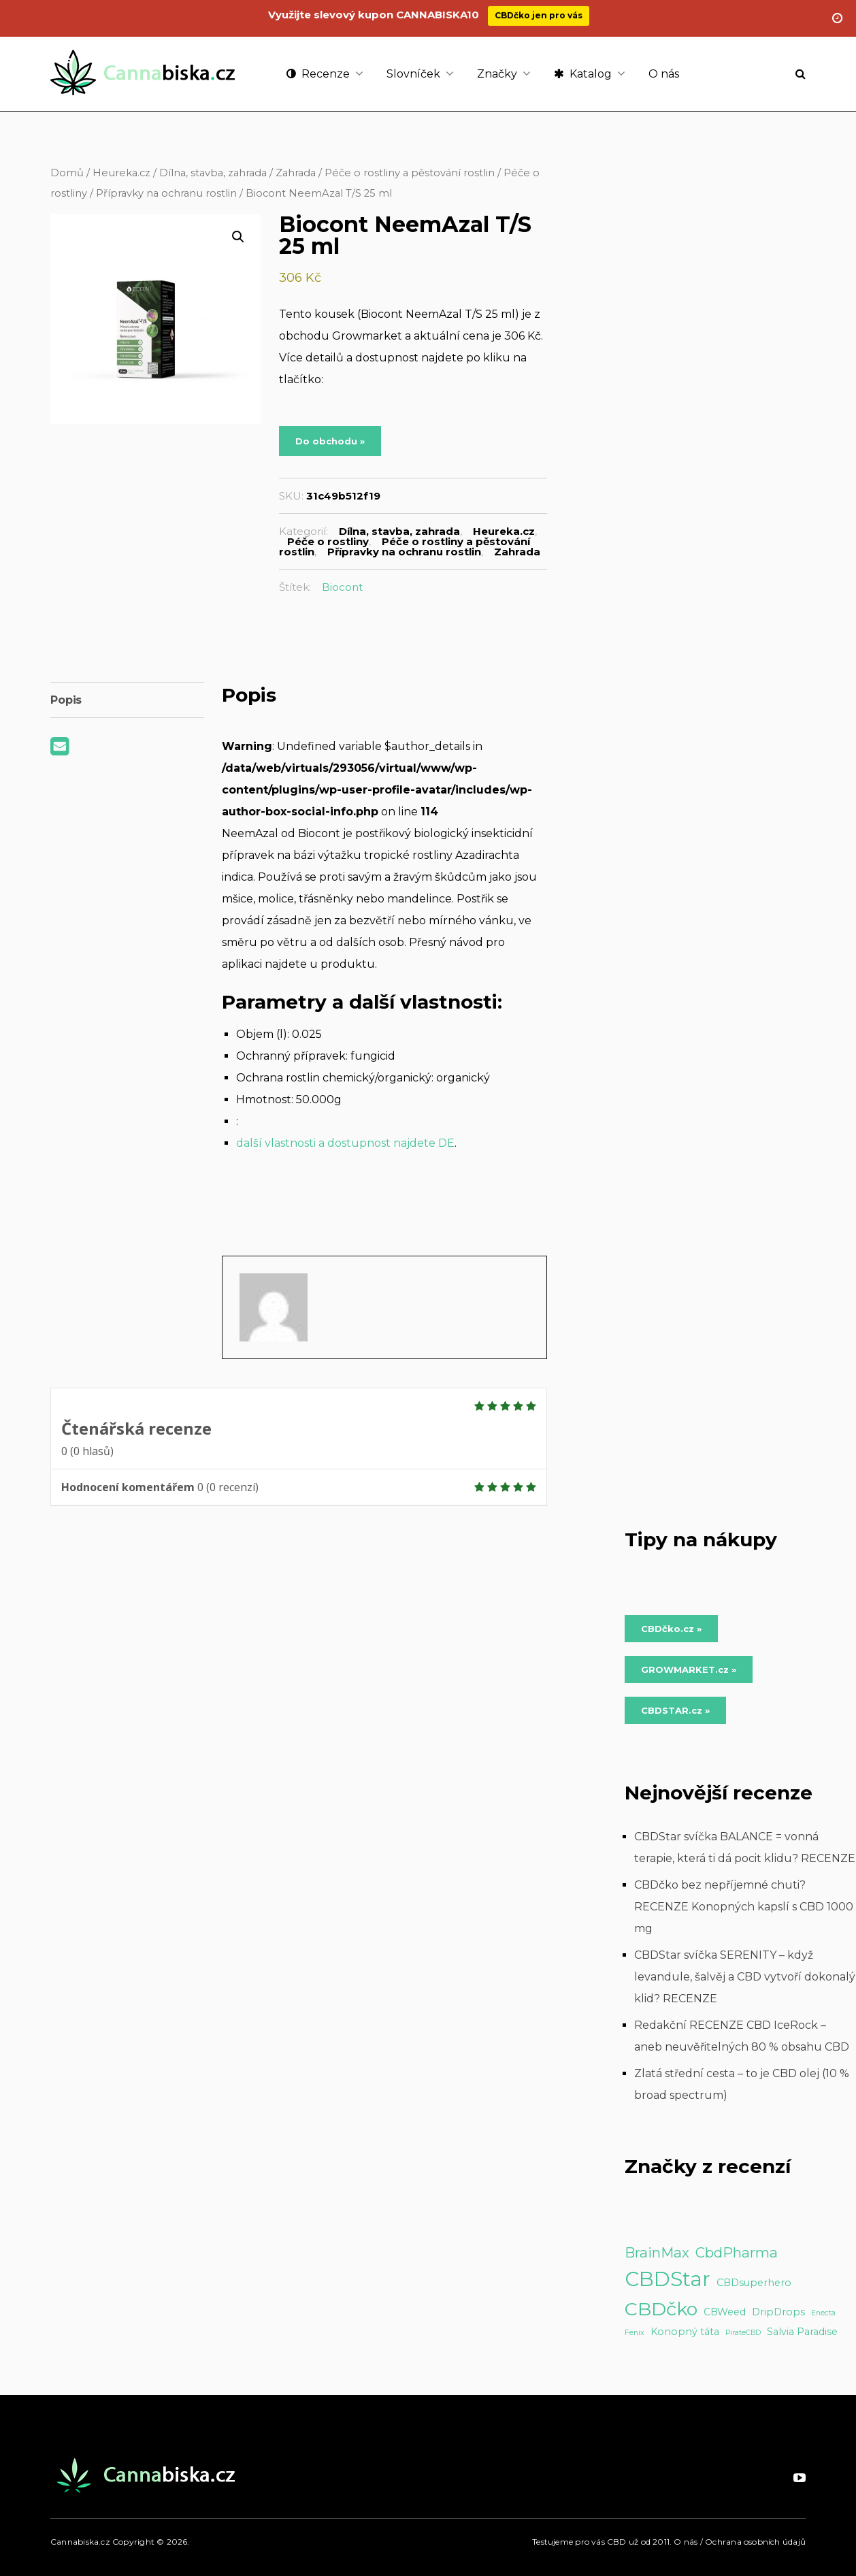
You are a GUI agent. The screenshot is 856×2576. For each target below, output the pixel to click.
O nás (663, 73)
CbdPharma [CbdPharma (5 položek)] (736, 2252)
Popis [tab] (66, 700)
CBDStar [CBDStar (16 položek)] (667, 2279)
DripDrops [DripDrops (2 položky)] (778, 2312)
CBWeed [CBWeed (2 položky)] (725, 2312)
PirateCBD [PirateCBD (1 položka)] (743, 2332)
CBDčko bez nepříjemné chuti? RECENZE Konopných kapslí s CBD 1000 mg (743, 1906)
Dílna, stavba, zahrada (213, 173)
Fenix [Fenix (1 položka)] (634, 2332)
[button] (238, 237)
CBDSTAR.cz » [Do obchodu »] (675, 1710)
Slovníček (413, 73)
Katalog (583, 73)
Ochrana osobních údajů (755, 2542)
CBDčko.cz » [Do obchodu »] (671, 1628)
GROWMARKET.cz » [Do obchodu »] (688, 1669)
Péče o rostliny (328, 541)
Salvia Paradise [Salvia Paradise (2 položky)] (802, 2332)
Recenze (318, 73)
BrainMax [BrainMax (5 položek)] (657, 2252)
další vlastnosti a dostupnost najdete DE (345, 1143)
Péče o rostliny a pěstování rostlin (410, 173)
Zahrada (296, 173)
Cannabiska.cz (80, 2542)
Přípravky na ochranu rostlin (166, 193)
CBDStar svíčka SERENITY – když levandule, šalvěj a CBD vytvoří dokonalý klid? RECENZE (744, 1977)
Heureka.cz (121, 173)
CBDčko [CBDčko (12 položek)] (661, 2309)
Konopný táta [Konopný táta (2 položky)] (685, 2332)
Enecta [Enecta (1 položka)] (823, 2313)
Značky (497, 73)
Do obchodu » (330, 441)
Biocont (342, 587)
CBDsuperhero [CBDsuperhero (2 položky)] (754, 2283)
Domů (67, 173)
